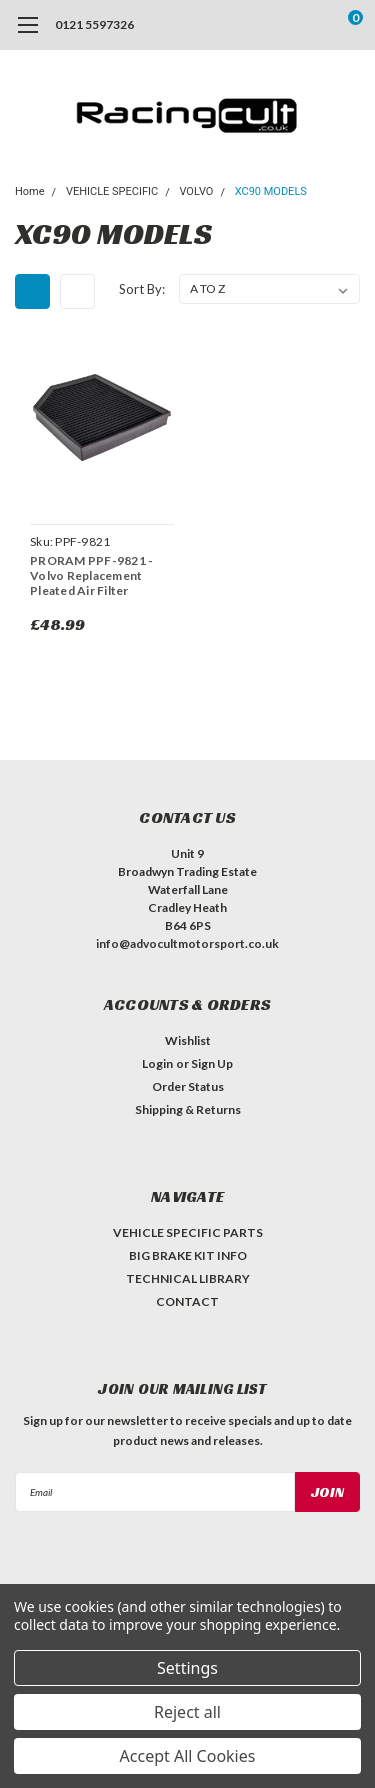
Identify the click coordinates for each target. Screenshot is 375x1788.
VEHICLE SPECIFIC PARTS (188, 1232)
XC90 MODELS (271, 191)
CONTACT (187, 1301)
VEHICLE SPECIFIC (112, 191)
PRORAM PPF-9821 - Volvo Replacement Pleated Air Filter (91, 575)
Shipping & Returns (188, 1109)
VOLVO (196, 191)
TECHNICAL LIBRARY (188, 1278)
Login (157, 1063)
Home (30, 191)
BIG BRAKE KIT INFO (188, 1255)
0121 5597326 (94, 24)
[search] (275, 25)
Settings (187, 1668)
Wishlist (188, 1040)
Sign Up (212, 1063)
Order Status (188, 1086)
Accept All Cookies (188, 1756)
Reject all (187, 1712)
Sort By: (142, 289)
